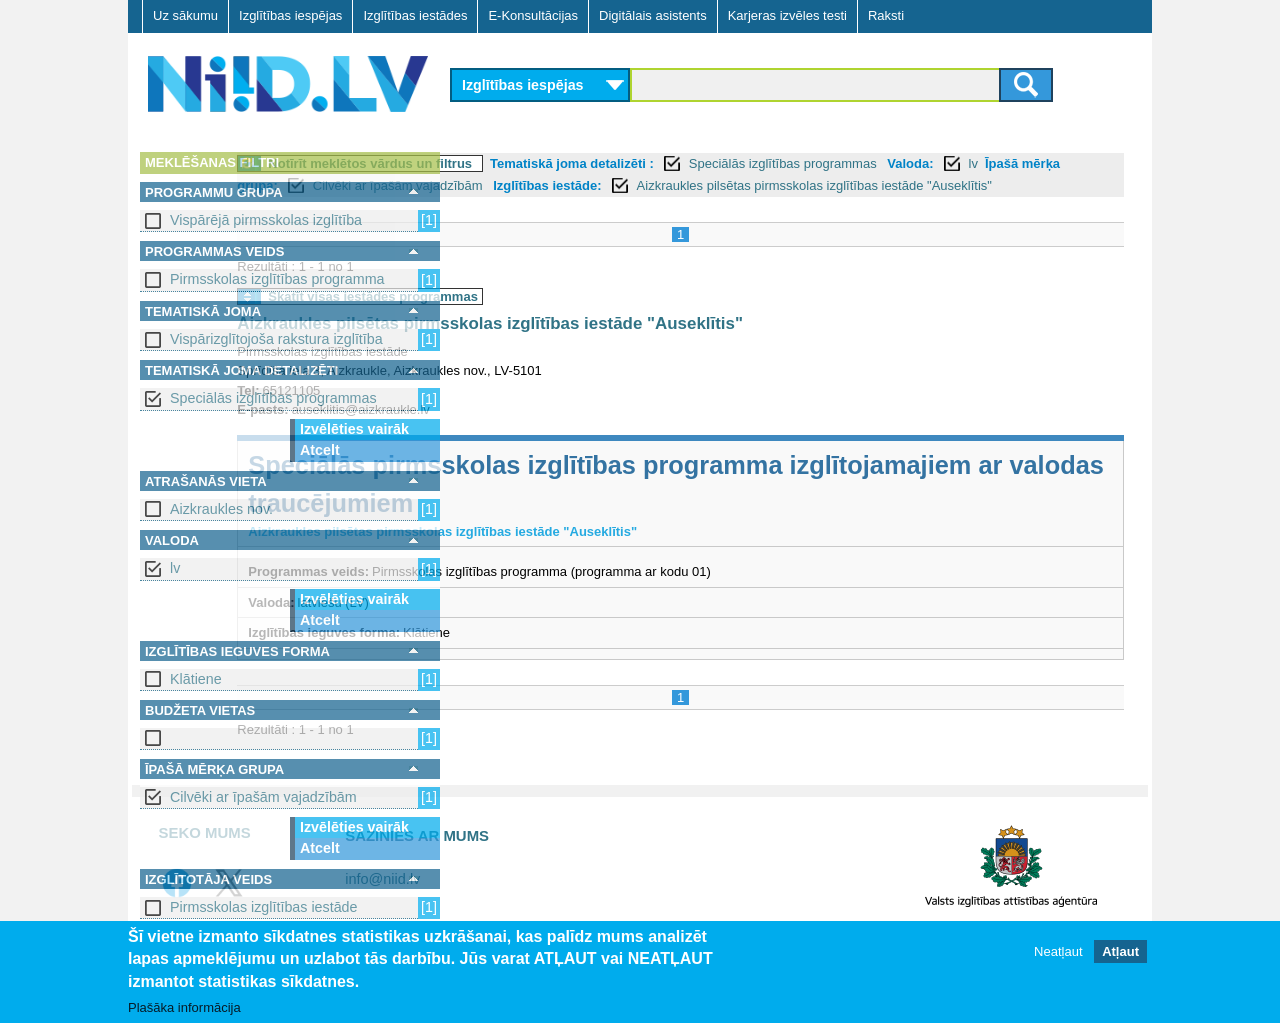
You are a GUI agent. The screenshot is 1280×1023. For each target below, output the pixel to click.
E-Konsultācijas (533, 15)
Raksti (886, 15)
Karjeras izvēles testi (787, 15)
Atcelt (320, 450)
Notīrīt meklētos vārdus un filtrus (589, 163)
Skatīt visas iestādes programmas (592, 318)
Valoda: (486, 185)
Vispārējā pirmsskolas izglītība (266, 220)
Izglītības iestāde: (949, 185)
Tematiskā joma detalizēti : (791, 163)
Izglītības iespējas (290, 15)
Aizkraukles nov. (221, 509)
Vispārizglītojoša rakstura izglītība (276, 339)
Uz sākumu (185, 15)
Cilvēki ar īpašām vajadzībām (263, 797)
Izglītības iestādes (415, 15)
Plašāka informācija (184, 1007)
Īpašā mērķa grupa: (620, 185)
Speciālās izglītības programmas (273, 398)
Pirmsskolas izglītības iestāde (264, 907)
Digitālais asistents (653, 15)
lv (175, 568)
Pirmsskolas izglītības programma (277, 279)
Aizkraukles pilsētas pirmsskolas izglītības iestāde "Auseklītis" (709, 345)
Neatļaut (1058, 951)
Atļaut (1120, 951)
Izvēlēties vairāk (354, 429)
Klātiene (196, 679)
